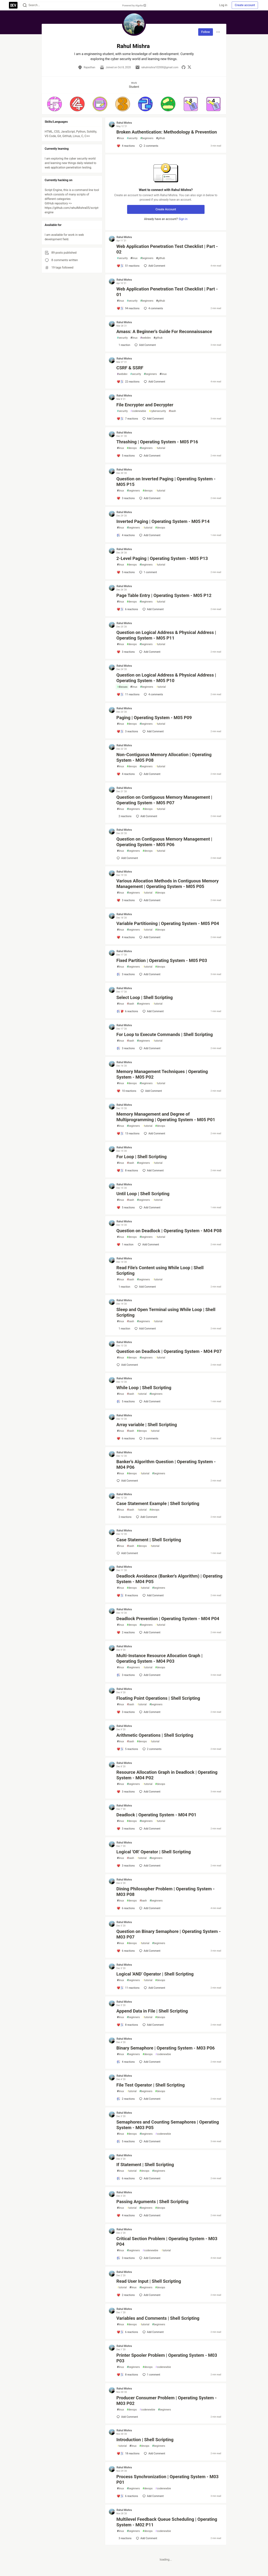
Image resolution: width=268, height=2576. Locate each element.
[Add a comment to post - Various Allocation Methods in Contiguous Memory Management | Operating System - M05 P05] (125, 900)
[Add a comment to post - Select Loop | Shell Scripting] (127, 1011)
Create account (245, 5)
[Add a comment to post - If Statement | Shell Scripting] (125, 2178)
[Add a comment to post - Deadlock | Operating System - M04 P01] (125, 1828)
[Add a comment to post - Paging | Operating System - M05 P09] (127, 731)
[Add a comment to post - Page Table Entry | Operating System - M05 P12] (127, 609)
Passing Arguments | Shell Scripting (152, 2201)
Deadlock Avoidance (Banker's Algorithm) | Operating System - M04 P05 (169, 1578)
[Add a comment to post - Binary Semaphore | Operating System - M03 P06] (125, 2061)
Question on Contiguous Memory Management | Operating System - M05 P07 (164, 800)
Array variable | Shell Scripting (146, 1424)
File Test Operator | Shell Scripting (150, 2085)
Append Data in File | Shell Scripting (152, 2011)
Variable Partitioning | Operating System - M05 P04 (167, 923)
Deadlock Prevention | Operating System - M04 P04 (167, 1618)
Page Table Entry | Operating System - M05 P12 (163, 595)
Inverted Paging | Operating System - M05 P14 (163, 521)
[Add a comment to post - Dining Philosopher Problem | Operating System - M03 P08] (125, 1908)
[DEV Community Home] (13, 5)
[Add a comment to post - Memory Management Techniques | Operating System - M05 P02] (126, 1091)
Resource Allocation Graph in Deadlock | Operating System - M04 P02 (166, 1775)
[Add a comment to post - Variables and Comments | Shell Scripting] (127, 2332)
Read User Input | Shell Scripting (148, 2281)
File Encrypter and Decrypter (144, 404)
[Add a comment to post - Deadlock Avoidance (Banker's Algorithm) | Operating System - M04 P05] (127, 1595)
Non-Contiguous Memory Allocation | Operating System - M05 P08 (163, 757)
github (160, 138)
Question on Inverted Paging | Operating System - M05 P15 (166, 481)
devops (132, 448)
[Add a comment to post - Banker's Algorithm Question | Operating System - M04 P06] (127, 1481)
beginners (146, 138)
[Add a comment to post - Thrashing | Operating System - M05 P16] (125, 455)
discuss (122, 687)
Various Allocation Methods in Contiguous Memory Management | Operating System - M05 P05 (167, 883)
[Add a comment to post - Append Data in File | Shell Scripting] (127, 2024)
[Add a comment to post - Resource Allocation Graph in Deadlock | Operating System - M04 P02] (125, 1791)
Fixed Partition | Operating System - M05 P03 (161, 960)
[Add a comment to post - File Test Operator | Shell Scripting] (125, 2098)
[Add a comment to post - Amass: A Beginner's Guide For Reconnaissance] (123, 345)
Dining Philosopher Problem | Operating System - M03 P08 (165, 1891)
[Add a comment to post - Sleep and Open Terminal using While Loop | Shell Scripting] (123, 1329)
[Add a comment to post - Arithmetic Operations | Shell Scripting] (127, 1749)
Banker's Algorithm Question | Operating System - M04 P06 (166, 1464)
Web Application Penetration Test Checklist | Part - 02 (167, 249)
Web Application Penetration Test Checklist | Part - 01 (167, 291)
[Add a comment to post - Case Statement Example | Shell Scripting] (124, 1517)
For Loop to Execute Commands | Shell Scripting (164, 1034)
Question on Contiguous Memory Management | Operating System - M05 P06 (164, 841)
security (132, 138)
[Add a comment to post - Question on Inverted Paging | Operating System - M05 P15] (125, 498)
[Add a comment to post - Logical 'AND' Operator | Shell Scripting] (128, 1987)
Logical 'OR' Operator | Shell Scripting (153, 1851)
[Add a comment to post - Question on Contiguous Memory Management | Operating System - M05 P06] (127, 858)
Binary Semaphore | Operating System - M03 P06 (165, 2048)
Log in (223, 5)
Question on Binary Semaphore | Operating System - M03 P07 (168, 1934)
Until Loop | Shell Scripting (142, 1193)
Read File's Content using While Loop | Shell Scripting (160, 1270)
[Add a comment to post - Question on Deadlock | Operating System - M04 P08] (125, 1244)
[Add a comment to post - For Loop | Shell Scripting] (127, 1170)
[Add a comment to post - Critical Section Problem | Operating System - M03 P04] (125, 2258)
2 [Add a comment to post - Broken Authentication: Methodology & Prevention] (148, 146)
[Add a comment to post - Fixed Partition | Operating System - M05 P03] (125, 974)
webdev (145, 338)
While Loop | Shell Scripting (143, 1387)
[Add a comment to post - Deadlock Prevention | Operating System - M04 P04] (125, 1632)
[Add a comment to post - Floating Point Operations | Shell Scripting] (125, 1712)
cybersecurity (157, 411)
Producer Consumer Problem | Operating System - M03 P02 (166, 2400)
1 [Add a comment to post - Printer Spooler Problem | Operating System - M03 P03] (151, 2374)
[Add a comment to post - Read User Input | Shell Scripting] (125, 2295)
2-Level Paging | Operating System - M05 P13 (162, 558)
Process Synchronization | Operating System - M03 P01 (167, 2479)
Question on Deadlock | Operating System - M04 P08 (169, 1230)
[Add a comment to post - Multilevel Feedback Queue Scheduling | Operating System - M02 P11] (124, 2538)
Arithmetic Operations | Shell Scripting (154, 1735)
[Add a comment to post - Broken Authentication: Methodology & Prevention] (125, 145)
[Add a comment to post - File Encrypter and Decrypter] (127, 418)
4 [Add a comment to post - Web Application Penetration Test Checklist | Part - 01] (153, 308)
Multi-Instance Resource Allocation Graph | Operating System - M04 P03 (159, 1658)
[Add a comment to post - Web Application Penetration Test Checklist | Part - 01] (128, 308)
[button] (54, 104)
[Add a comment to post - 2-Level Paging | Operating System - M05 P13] (125, 572)
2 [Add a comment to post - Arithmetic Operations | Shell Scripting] (152, 1749)
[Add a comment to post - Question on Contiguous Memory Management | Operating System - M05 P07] (124, 816)
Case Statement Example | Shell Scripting (157, 1503)
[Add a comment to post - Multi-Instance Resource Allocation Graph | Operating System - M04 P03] (125, 1675)
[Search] (24, 5)
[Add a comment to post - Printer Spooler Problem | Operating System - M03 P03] (127, 2374)
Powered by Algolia (134, 5)
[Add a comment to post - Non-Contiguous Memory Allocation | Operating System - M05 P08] (125, 774)
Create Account (165, 209)
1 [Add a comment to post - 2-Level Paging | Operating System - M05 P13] (147, 572)
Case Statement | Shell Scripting (148, 1539)
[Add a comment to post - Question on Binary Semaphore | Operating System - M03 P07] (125, 1950)
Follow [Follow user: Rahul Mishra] (205, 32)
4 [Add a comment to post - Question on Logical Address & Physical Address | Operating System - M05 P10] (153, 694)
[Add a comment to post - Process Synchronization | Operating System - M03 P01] (127, 2496)
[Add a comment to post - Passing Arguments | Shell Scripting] (125, 2215)
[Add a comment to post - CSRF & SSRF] (128, 381)
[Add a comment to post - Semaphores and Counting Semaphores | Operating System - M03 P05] (125, 2141)
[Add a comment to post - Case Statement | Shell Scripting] (127, 1553)
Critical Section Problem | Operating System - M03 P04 (166, 2241)
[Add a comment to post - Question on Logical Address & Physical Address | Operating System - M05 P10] (128, 694)
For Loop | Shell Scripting (141, 1156)
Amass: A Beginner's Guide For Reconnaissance (164, 331)
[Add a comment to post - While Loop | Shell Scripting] (125, 1401)
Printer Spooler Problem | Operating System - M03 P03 (166, 2358)
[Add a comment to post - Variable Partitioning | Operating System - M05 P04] (125, 937)
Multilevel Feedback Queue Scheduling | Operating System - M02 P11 (166, 2522)
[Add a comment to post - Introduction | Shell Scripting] (128, 2453)
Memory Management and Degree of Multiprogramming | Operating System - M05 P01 (165, 1117)
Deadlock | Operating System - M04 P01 (156, 1814)
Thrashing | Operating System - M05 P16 (157, 441)
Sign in (182, 219)
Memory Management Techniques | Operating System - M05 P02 (162, 1074)
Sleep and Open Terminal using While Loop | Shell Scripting (165, 1312)
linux (120, 138)
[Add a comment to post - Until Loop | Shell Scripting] (125, 1207)
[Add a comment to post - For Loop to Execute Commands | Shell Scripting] (125, 1048)
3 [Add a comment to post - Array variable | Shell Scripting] (148, 1438)
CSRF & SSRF (129, 367)
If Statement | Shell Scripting (145, 2164)
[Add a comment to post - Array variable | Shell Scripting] (125, 1438)
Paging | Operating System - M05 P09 (154, 717)
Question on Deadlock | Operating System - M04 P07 (169, 1351)
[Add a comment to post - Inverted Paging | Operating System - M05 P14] (125, 535)
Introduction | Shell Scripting (144, 2439)
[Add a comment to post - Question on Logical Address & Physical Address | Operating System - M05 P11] (125, 651)
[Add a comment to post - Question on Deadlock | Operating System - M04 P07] (127, 1365)
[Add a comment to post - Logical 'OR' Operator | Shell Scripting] (125, 1865)
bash (172, 411)
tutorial (160, 448)
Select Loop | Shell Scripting (144, 997)
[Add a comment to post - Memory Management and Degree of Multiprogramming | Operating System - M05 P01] (128, 1133)
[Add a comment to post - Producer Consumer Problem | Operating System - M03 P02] (127, 2417)
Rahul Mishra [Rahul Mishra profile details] (124, 122)
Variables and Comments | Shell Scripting (157, 2318)
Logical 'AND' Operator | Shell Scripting (155, 1974)
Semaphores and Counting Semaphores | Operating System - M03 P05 (167, 2124)
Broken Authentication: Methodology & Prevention (166, 132)
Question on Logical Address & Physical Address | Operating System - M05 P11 (166, 635)
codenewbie (138, 411)
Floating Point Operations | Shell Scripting (158, 1698)
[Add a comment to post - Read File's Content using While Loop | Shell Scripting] (123, 1287)
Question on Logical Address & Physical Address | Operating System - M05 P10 (166, 677)
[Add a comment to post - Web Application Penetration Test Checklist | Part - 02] (128, 265)
